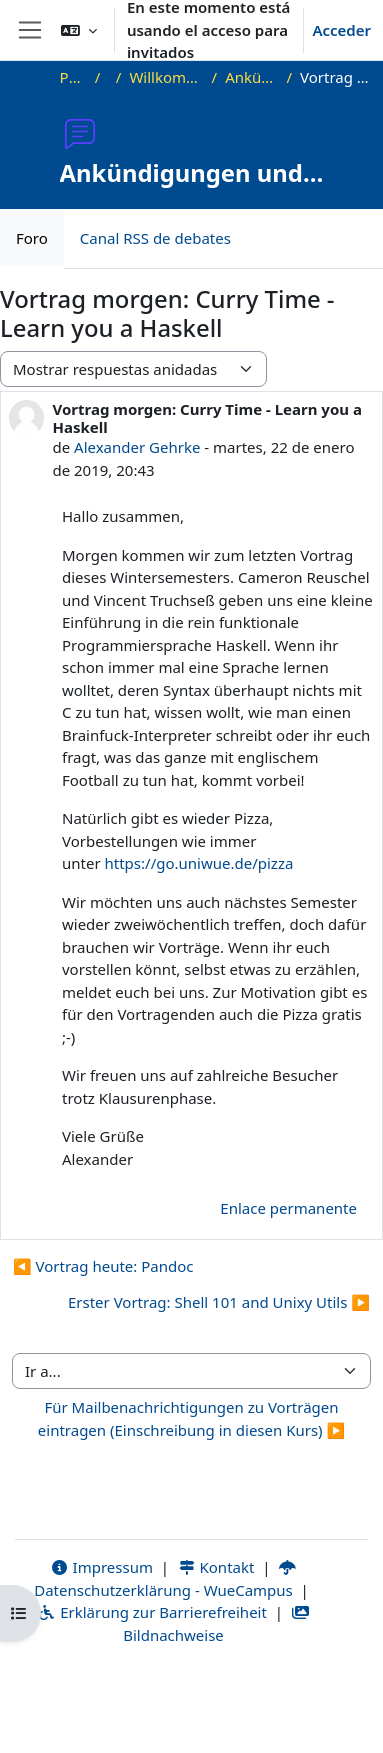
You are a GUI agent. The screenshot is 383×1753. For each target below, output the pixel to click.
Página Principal (73, 77)
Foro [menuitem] (32, 238)
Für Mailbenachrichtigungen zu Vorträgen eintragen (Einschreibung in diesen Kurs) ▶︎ (191, 1418)
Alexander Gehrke (137, 447)
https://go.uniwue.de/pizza (199, 863)
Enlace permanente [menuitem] (288, 1208)
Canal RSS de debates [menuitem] (155, 238)
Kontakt (216, 1567)
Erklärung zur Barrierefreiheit (151, 1612)
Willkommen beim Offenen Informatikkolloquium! (166, 77)
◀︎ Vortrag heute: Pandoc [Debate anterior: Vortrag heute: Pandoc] (103, 1266)
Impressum (101, 1567)
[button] (79, 30)
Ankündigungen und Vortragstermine (251, 77)
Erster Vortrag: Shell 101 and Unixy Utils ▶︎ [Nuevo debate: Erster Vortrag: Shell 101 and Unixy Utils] (219, 1302)
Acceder (341, 30)
